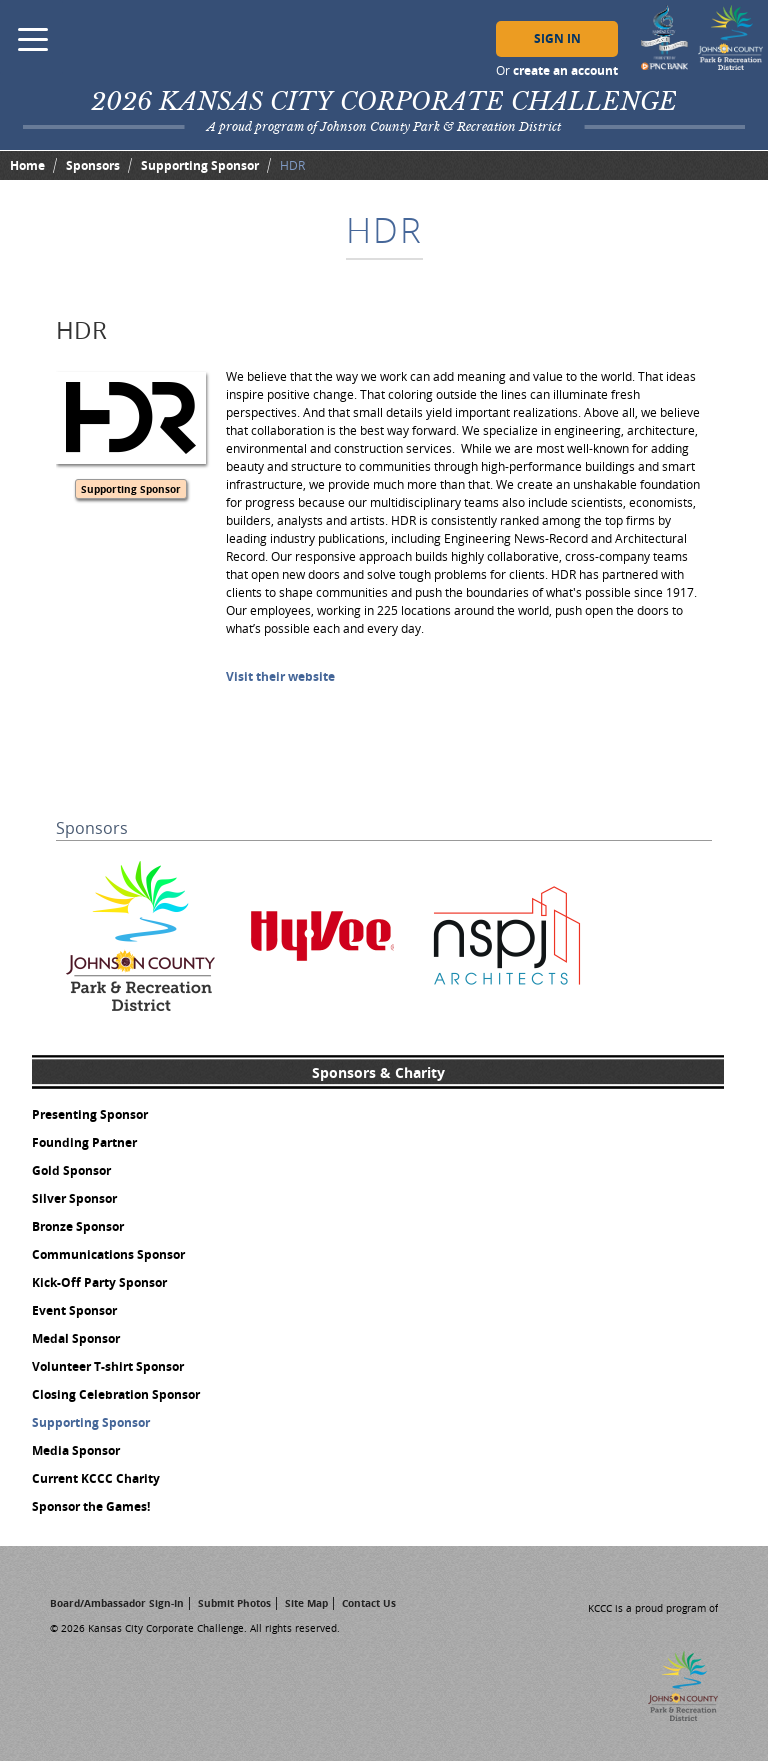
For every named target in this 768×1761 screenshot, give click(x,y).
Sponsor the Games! (91, 1506)
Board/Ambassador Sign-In (117, 1603)
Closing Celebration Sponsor (116, 1394)
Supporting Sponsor (200, 165)
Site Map (306, 1603)
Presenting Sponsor (90, 1114)
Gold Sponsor (71, 1170)
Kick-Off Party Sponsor (99, 1282)
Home (27, 165)
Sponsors (93, 165)
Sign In (557, 38)
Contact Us (369, 1603)
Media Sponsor (76, 1450)
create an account (565, 70)
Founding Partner (84, 1142)
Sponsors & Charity (378, 1072)
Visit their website (280, 676)
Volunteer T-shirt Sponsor (108, 1366)
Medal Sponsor (76, 1338)
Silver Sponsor (74, 1198)
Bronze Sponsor (78, 1226)
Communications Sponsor (108, 1254)
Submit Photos (234, 1603)
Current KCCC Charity (96, 1478)
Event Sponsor (74, 1310)
